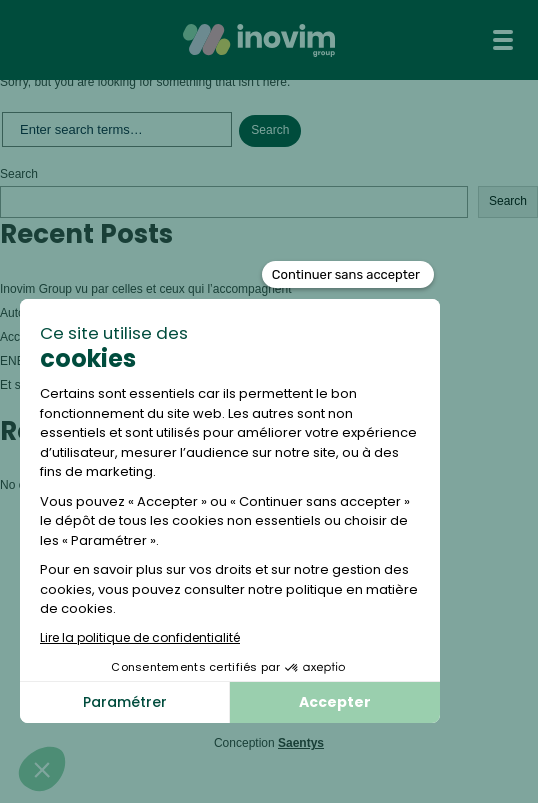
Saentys (301, 743)
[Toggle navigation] (503, 40)
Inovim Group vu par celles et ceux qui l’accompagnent (147, 289)
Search (19, 174)
